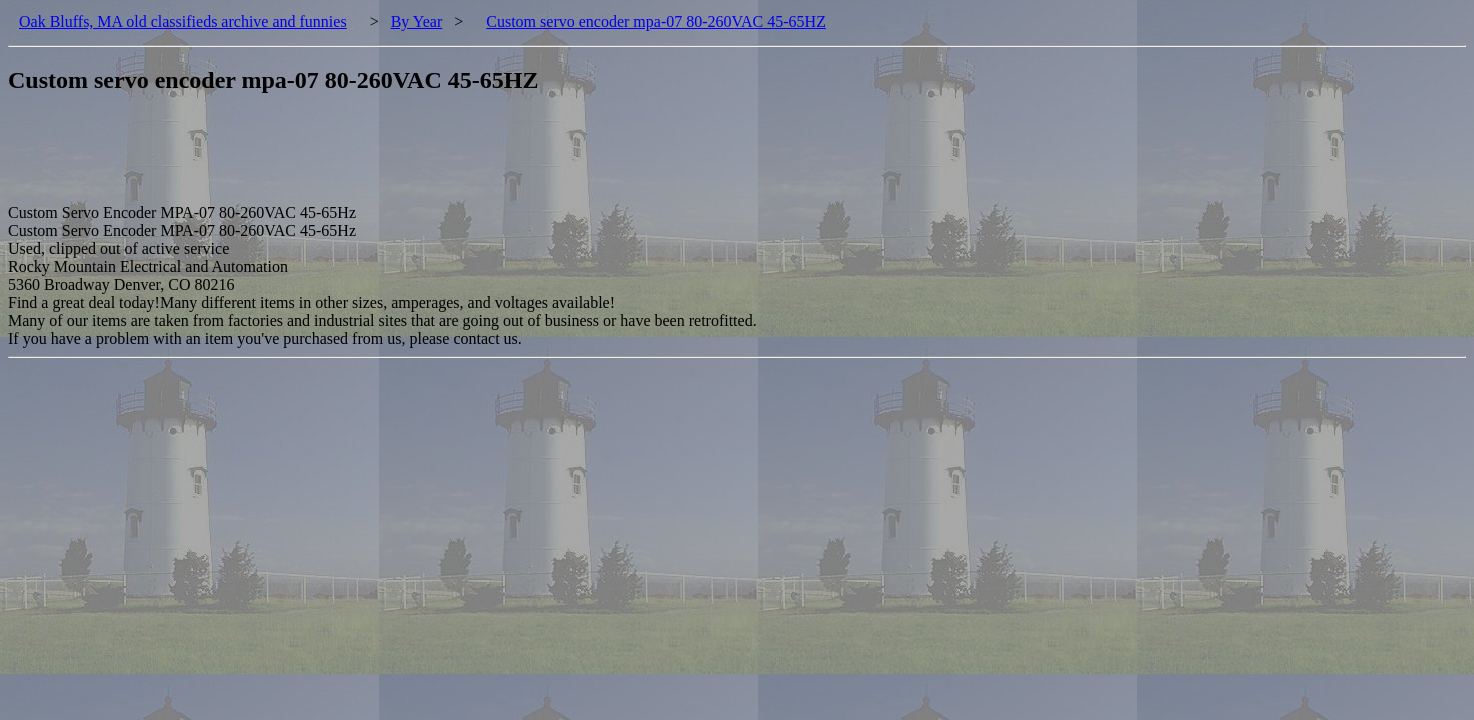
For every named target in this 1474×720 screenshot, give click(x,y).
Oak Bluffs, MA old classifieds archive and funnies (183, 21)
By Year (417, 21)
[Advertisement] (372, 159)
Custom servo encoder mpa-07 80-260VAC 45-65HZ (656, 21)
